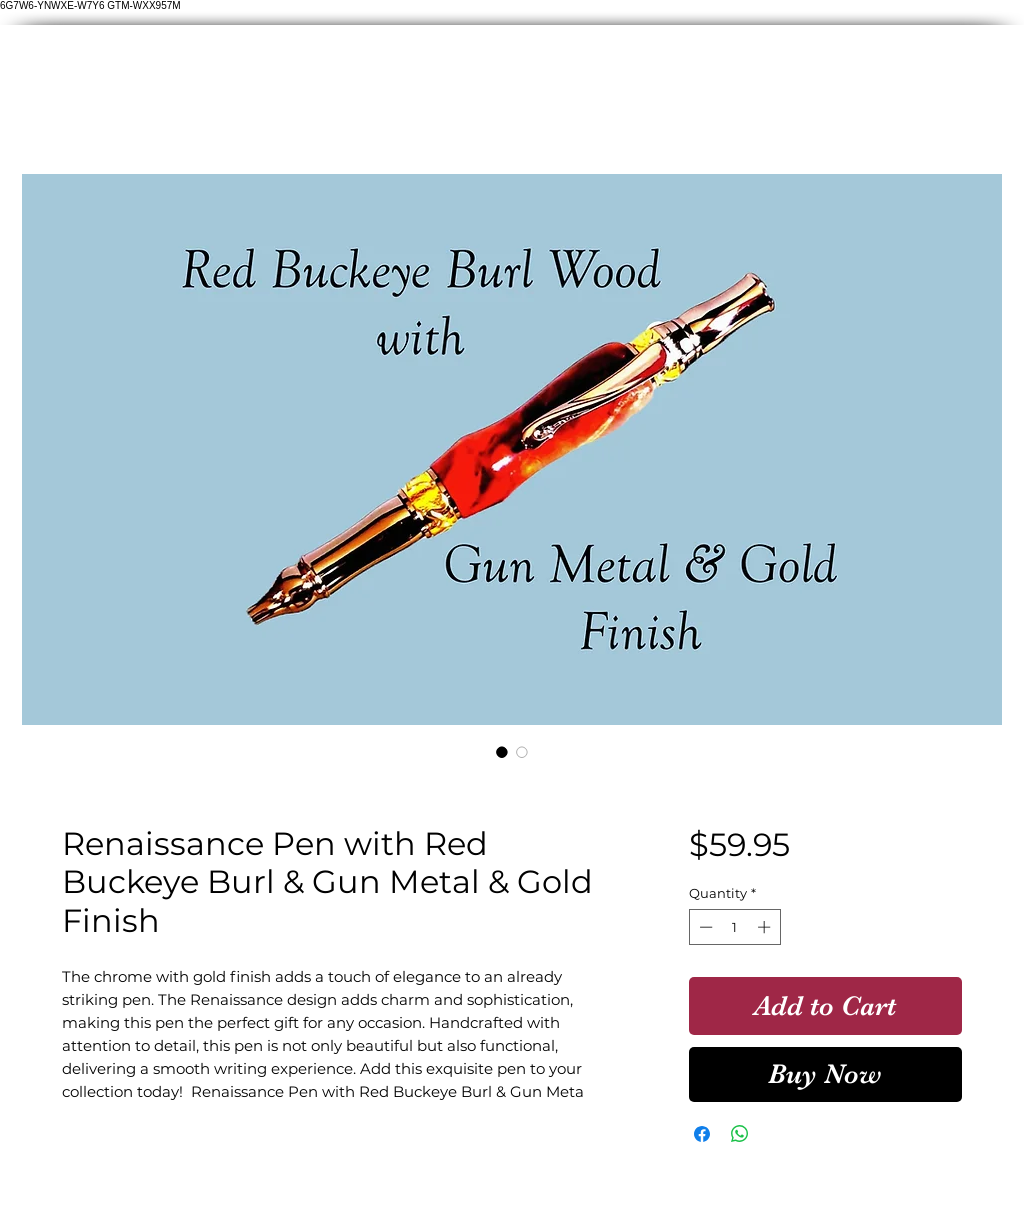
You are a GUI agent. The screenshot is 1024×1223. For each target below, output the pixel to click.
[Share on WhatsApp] (740, 1134)
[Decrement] (704, 927)
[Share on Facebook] (702, 1134)
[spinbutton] (734, 927)
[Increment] (766, 927)
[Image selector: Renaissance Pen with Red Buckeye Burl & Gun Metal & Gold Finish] (502, 752)
